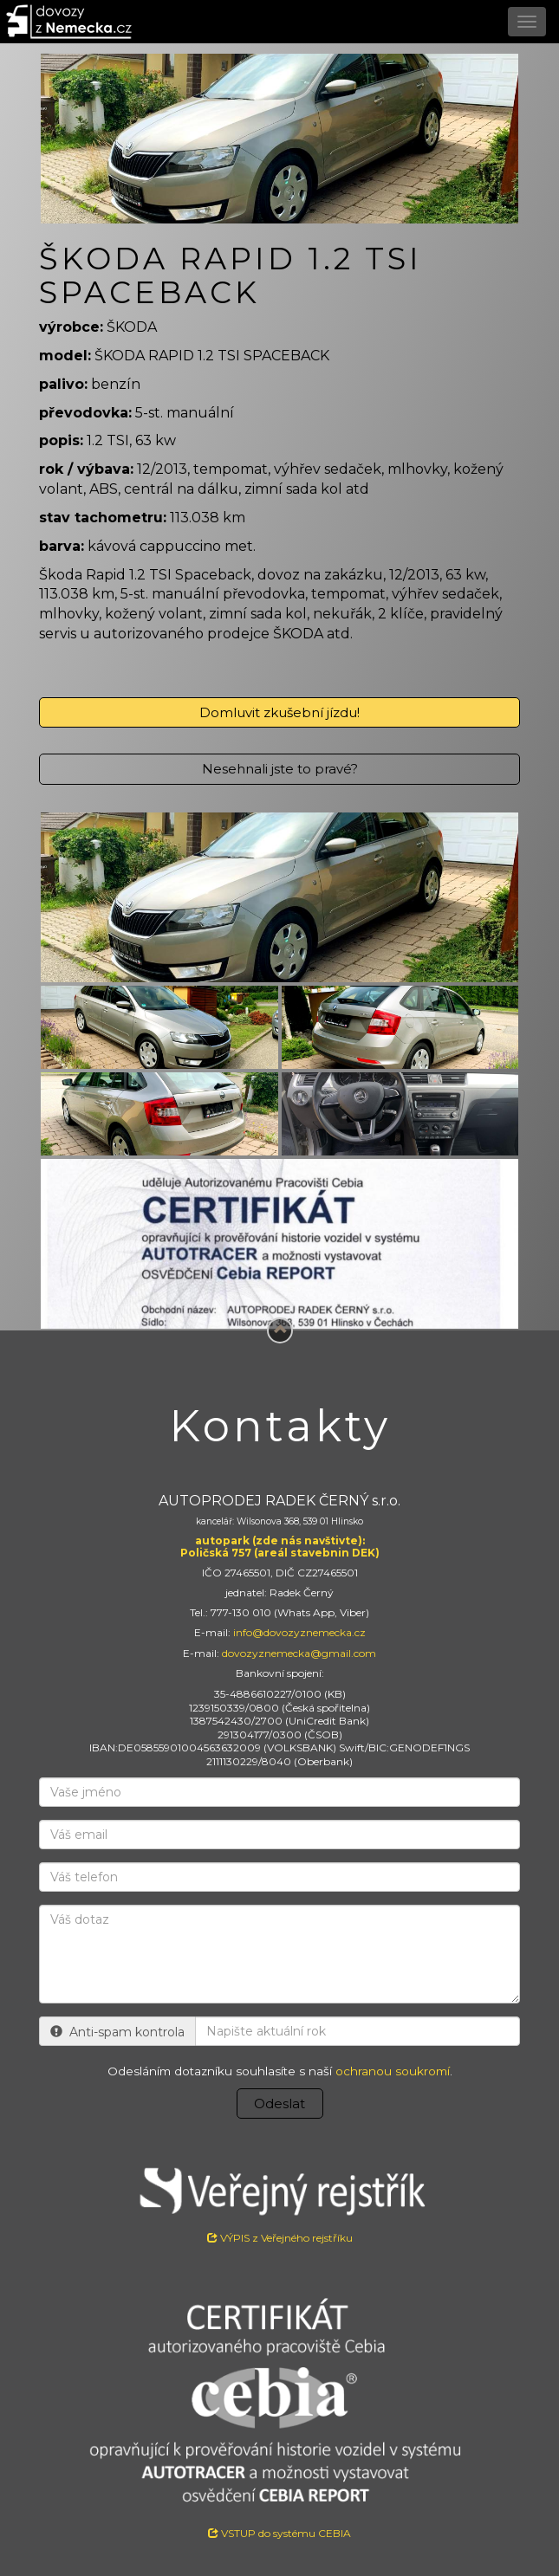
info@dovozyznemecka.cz (299, 1632)
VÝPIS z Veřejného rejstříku (279, 2199)
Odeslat (279, 2103)
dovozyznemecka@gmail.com (299, 1653)
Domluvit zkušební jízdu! (279, 712)
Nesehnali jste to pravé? (280, 769)
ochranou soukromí (392, 2071)
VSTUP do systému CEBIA (279, 2533)
